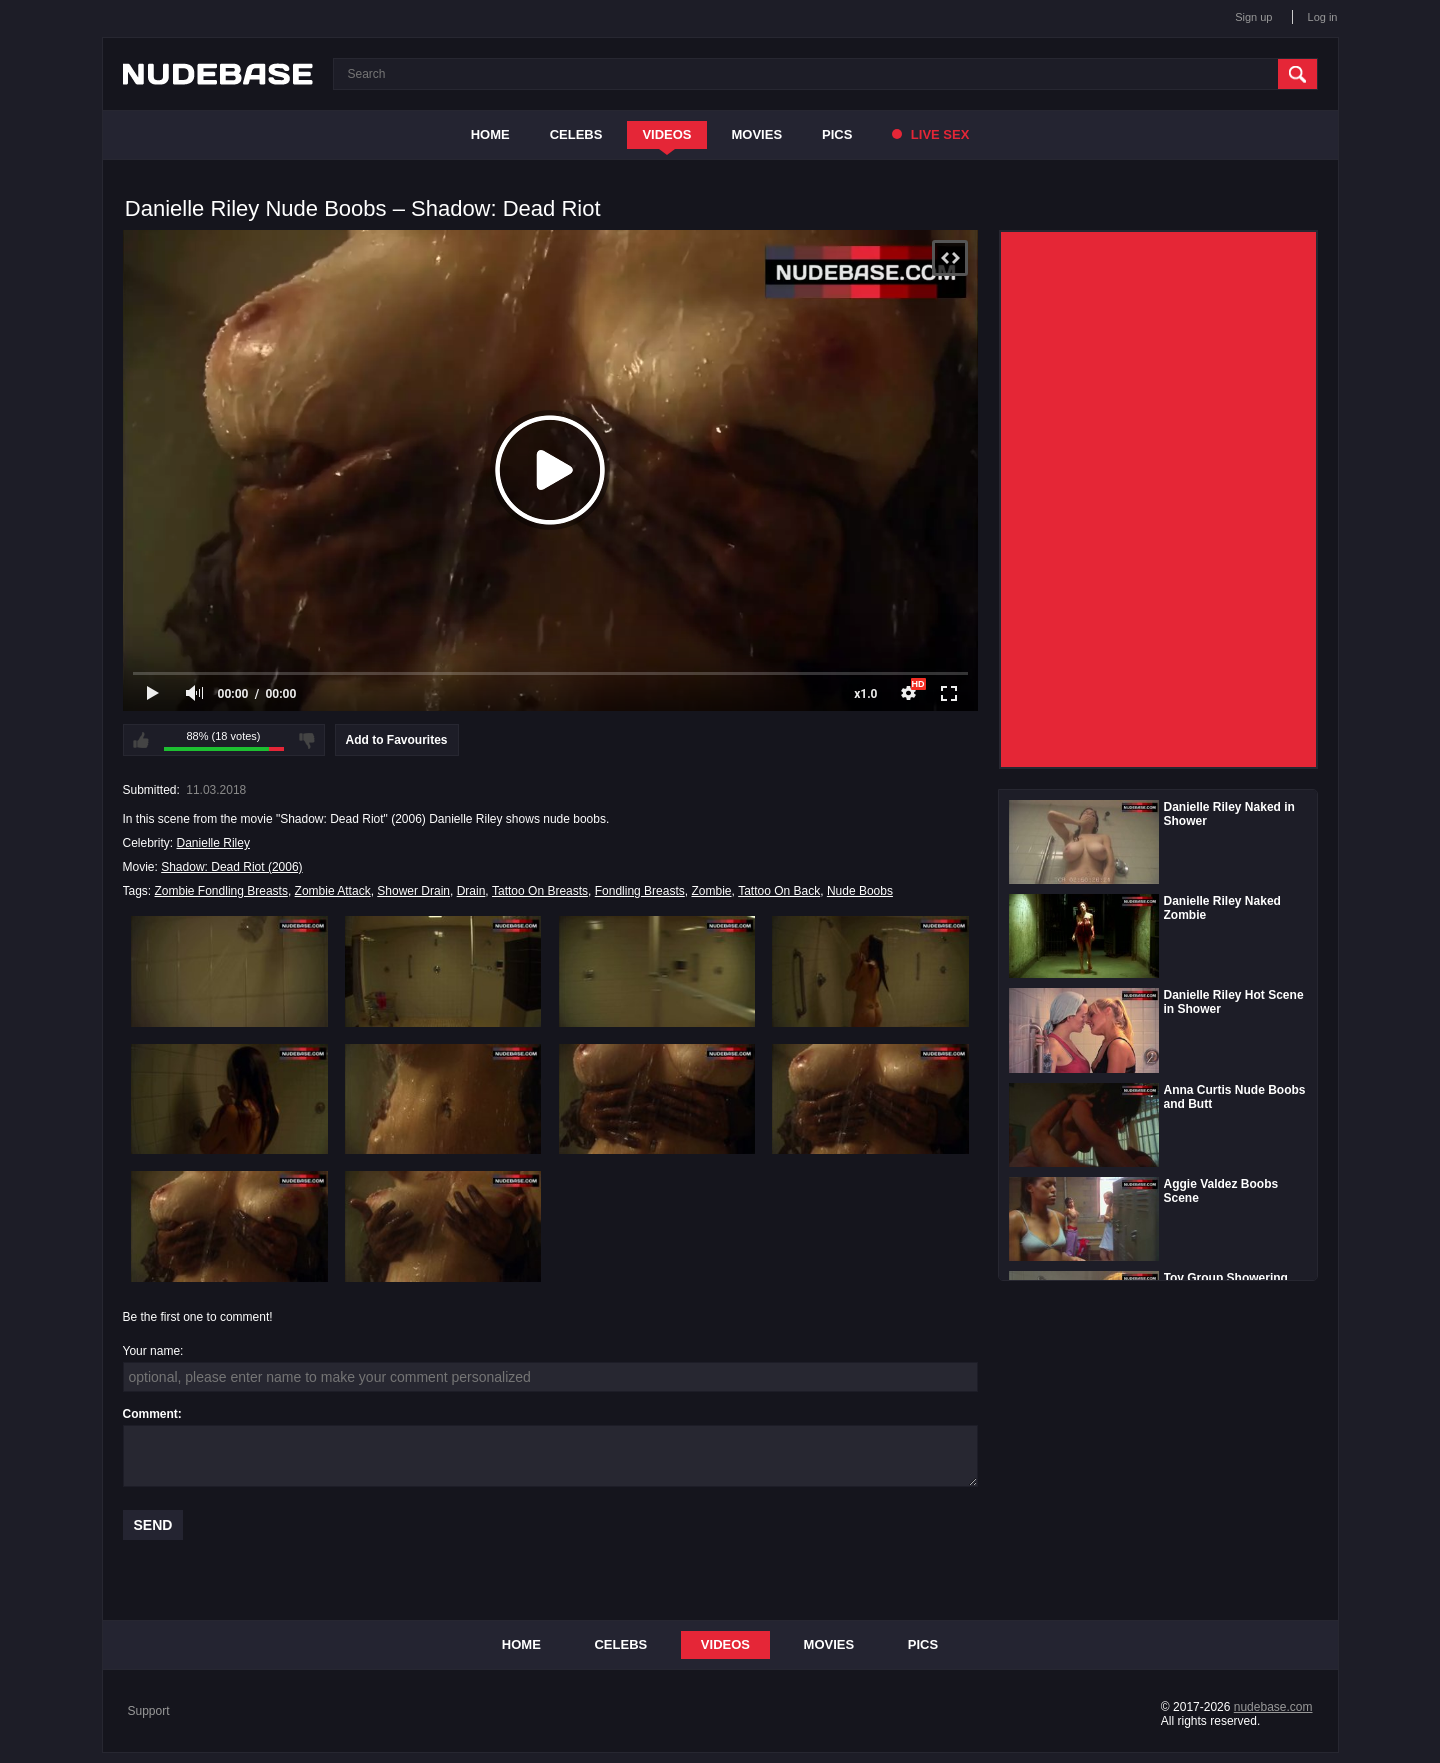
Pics (837, 134)
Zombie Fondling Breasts (221, 891)
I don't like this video (307, 740)
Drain (471, 891)
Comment (150, 1414)
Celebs (576, 134)
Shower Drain (413, 891)
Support (149, 1711)
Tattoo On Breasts (540, 891)
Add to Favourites (397, 740)
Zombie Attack (333, 891)
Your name (152, 1351)
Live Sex (930, 134)
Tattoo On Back (779, 891)
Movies (757, 134)
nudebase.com (1273, 1707)
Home (490, 134)
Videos (666, 134)
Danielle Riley (213, 843)
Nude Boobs (860, 891)
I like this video (141, 740)
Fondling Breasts (640, 891)
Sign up (1253, 17)
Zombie (711, 891)
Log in (1323, 17)
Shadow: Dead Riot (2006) (231, 867)
